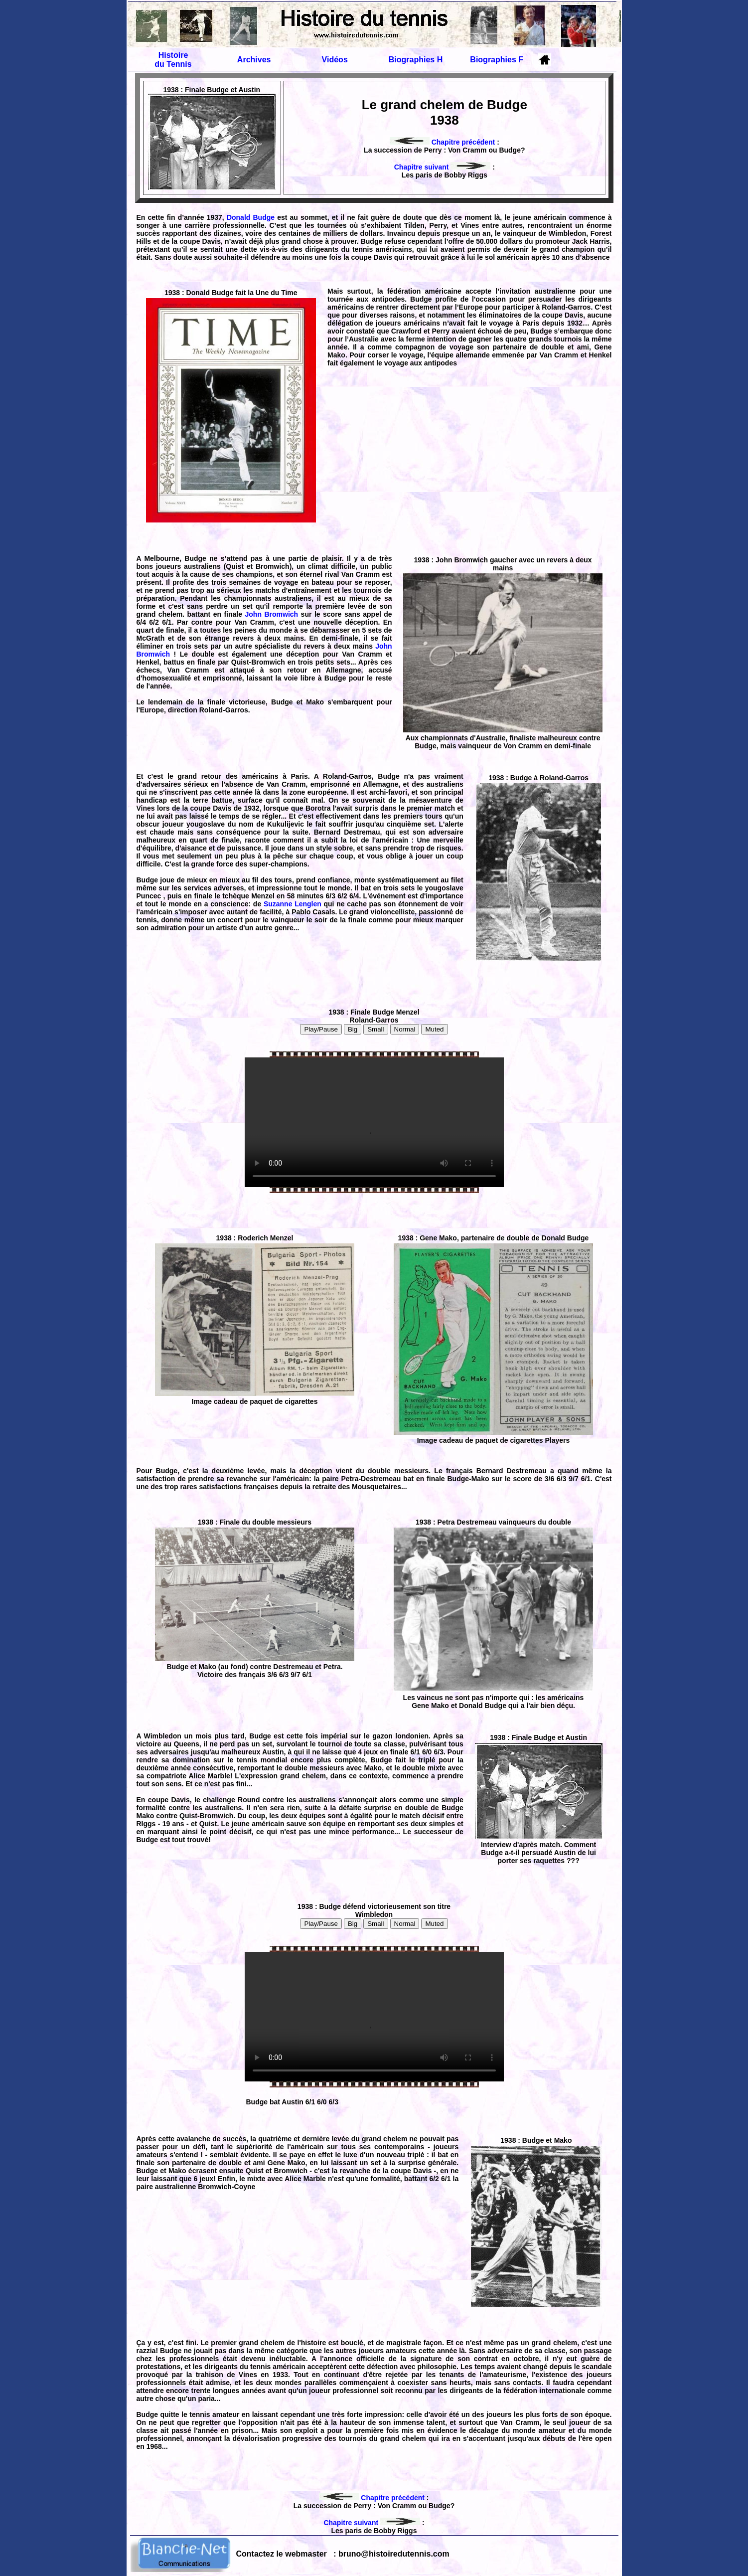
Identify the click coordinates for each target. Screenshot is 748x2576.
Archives (254, 59)
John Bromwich (273, 614)
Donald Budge (252, 217)
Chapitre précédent (442, 142)
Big (352, 1029)
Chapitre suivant (442, 167)
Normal (405, 1029)
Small (375, 1029)
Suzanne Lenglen (294, 904)
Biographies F (496, 59)
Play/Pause (320, 1029)
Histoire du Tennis (172, 59)
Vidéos (335, 59)
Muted (434, 1029)
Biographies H (416, 59)
